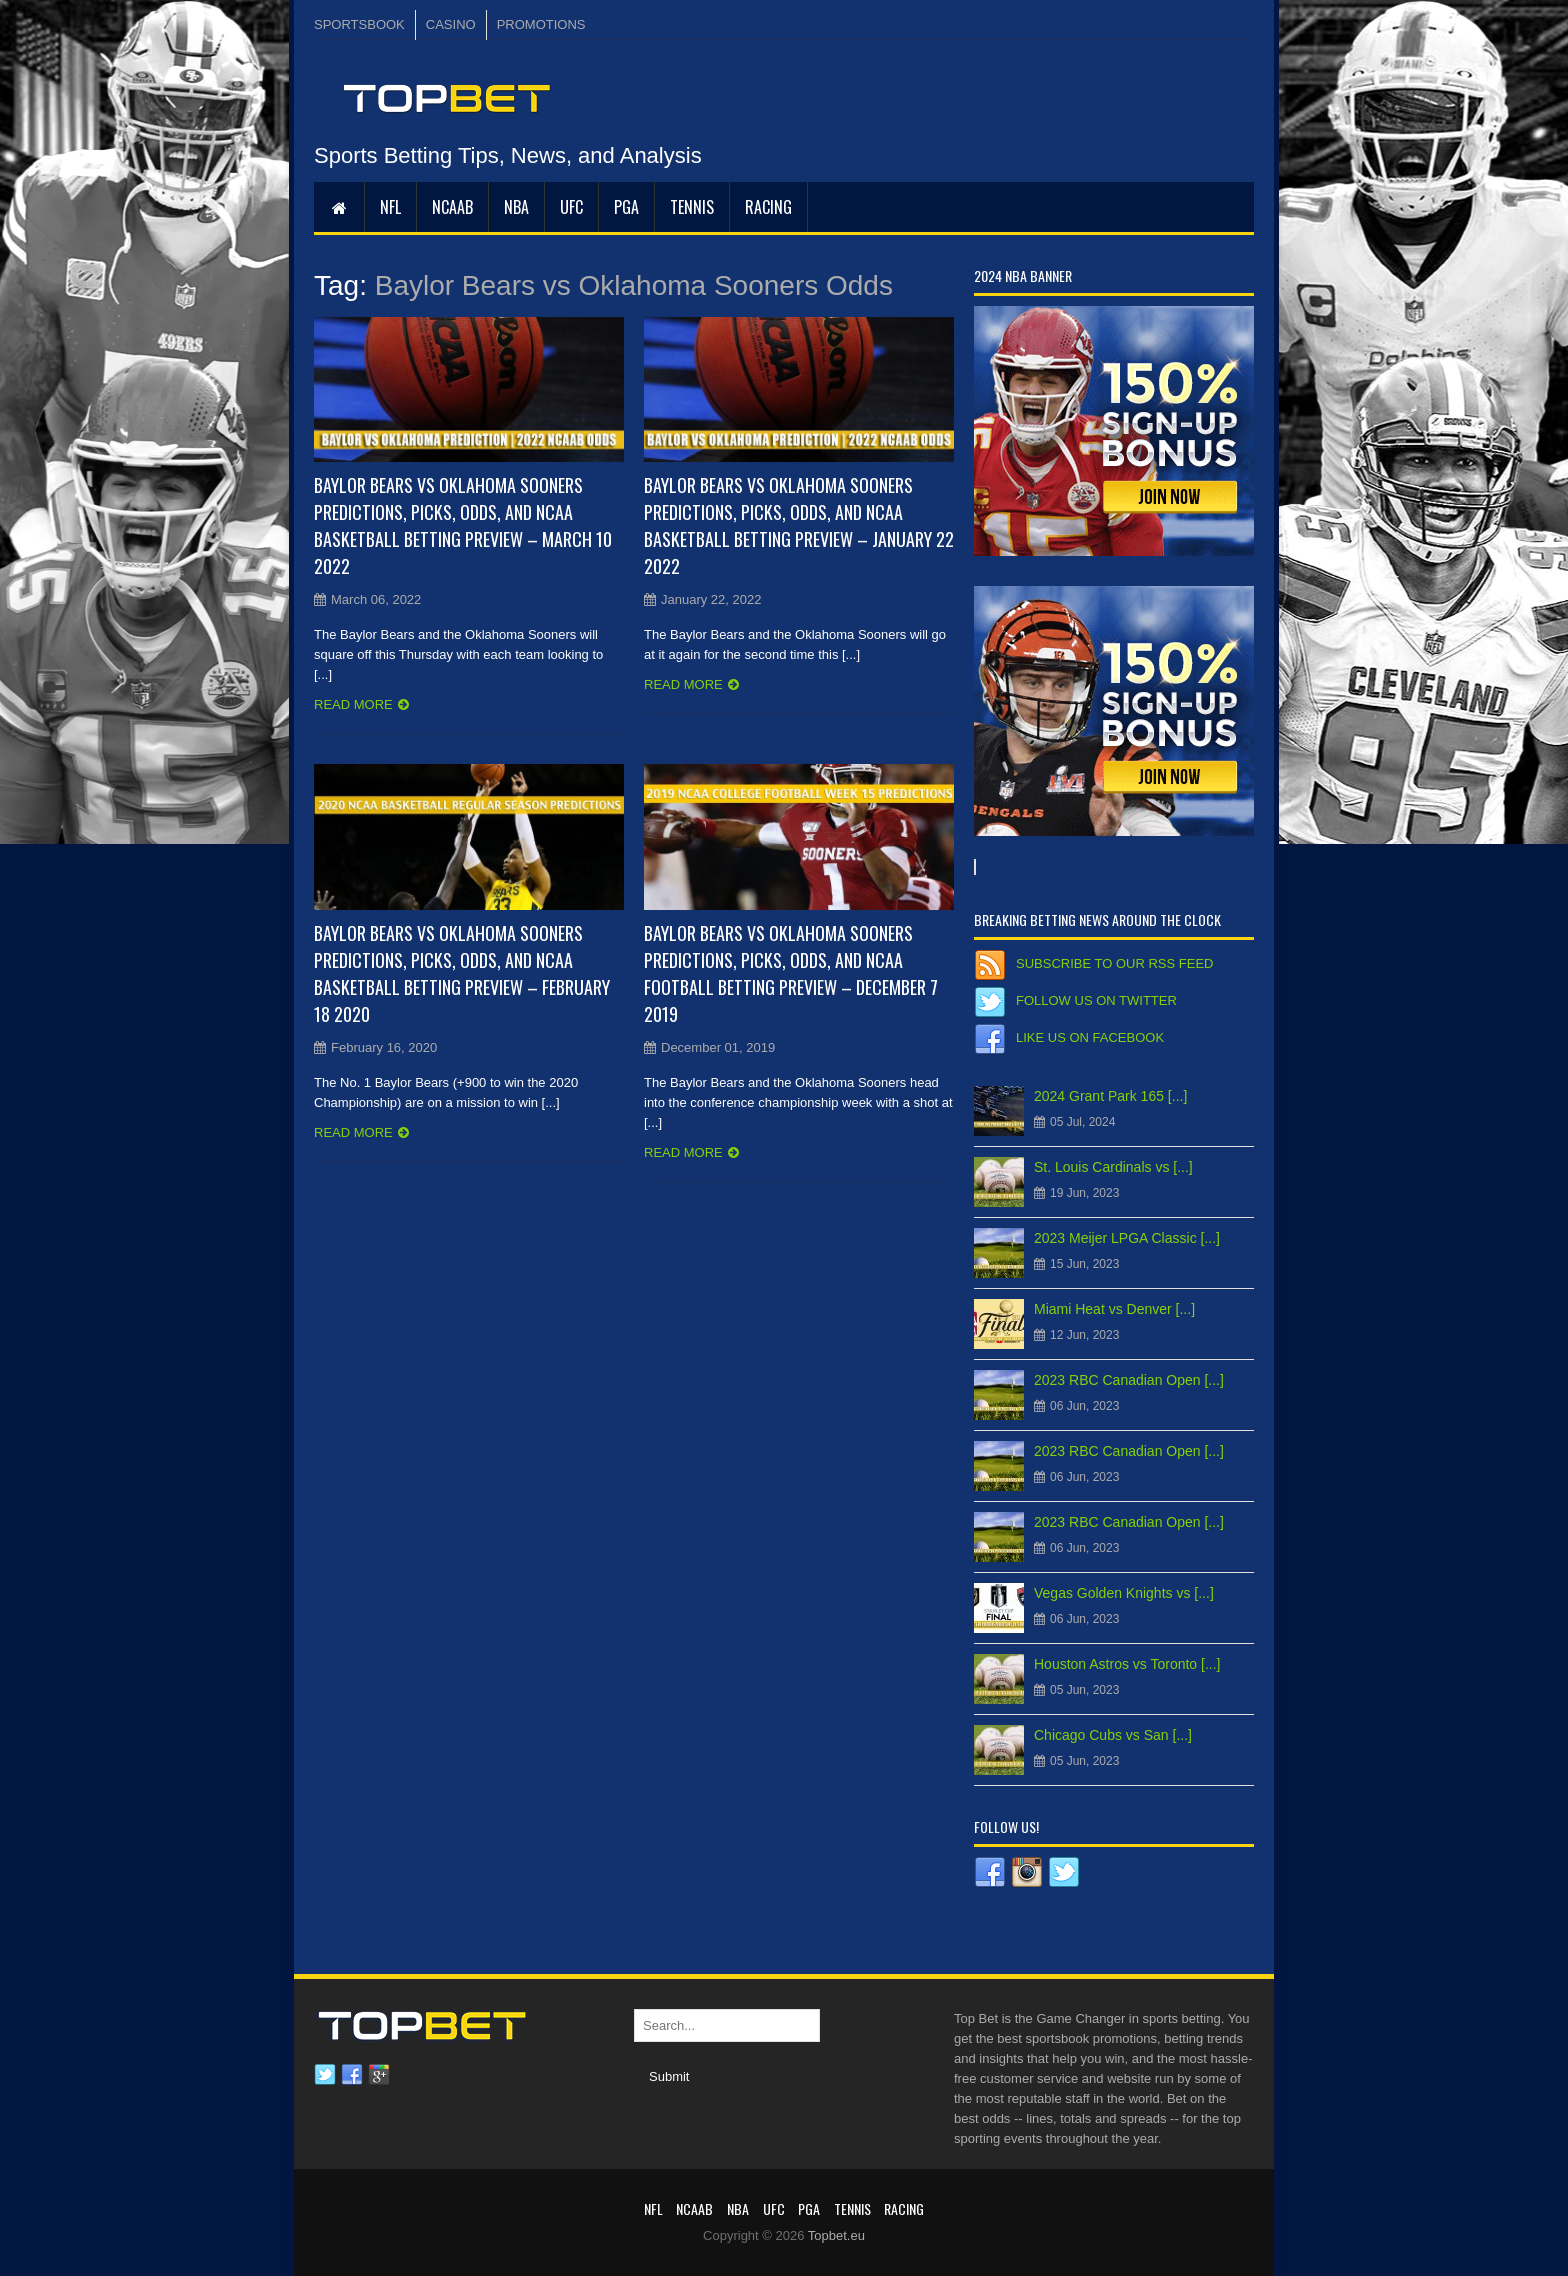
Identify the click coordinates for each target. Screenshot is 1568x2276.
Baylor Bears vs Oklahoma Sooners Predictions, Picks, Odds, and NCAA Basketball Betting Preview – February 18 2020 (462, 973)
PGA (626, 207)
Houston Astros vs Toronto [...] (1127, 1664)
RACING (768, 207)
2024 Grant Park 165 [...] (1110, 1096)
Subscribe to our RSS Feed (1114, 963)
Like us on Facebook (1090, 1037)
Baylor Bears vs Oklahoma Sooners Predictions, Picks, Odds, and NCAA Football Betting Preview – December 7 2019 (791, 973)
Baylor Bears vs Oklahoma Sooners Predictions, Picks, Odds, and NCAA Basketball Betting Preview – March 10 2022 (463, 525)
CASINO (451, 24)
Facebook (352, 2075)
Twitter (325, 2075)
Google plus (379, 2075)
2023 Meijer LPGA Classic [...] (1127, 1238)
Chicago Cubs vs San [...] (1113, 1735)
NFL (390, 207)
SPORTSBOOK (359, 24)
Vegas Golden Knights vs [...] (1124, 1593)
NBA (516, 207)
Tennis (692, 207)
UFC (571, 207)
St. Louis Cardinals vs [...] (1113, 1167)
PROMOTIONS (541, 24)
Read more (353, 704)
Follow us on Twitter (1096, 1000)
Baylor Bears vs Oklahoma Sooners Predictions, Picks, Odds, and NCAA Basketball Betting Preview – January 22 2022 (799, 525)
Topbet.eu (836, 2235)
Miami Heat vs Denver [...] (1114, 1309)
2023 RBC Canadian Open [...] (1129, 1380)
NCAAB (452, 207)
